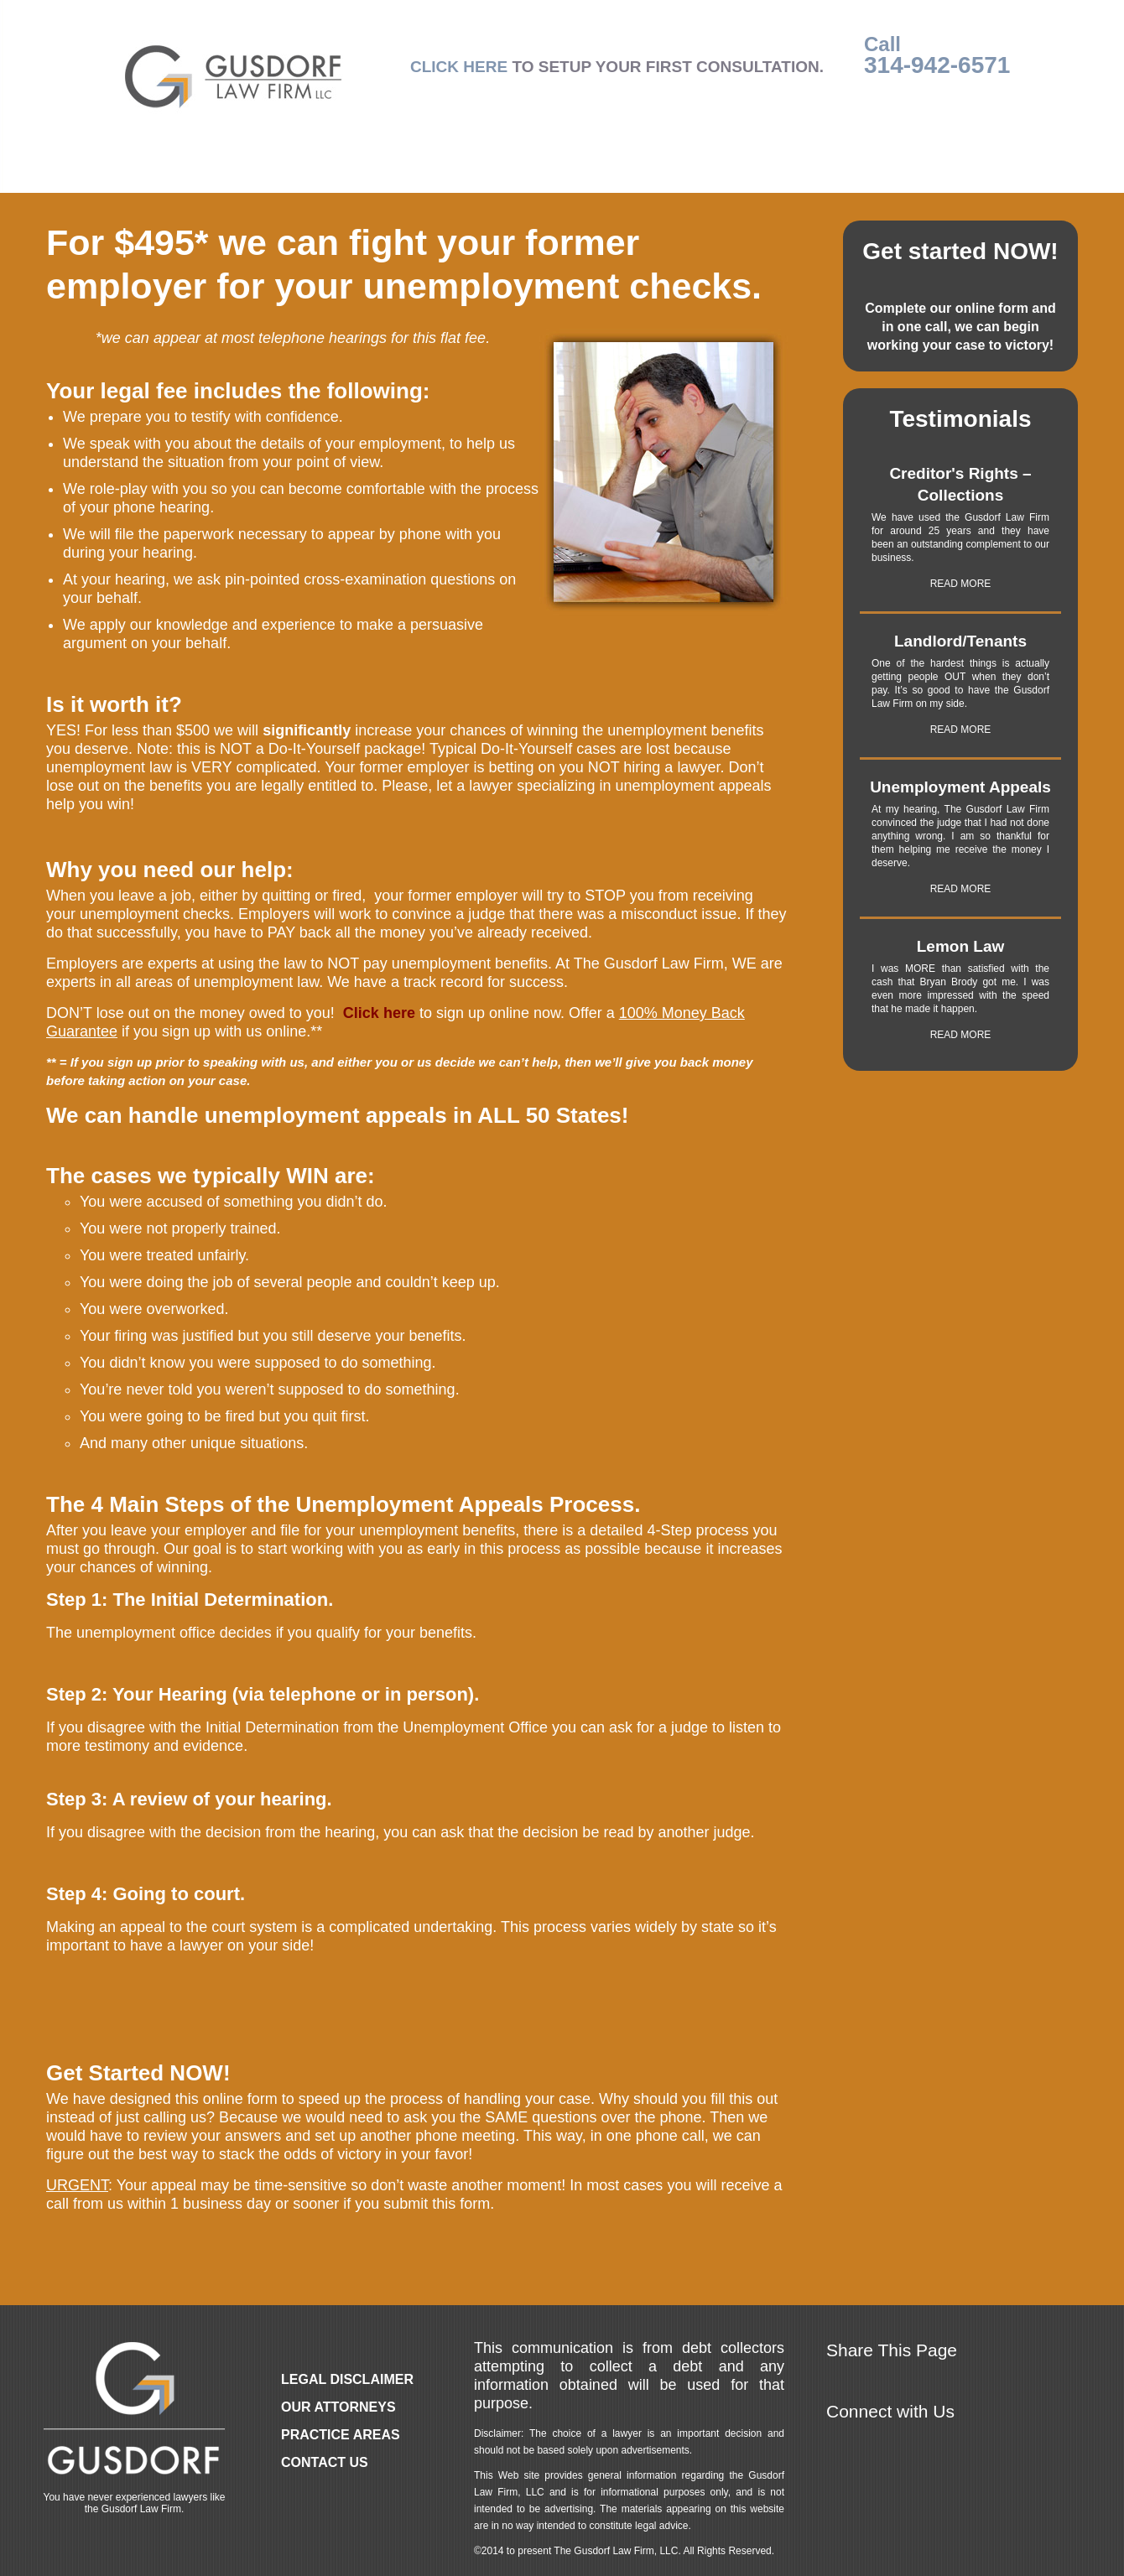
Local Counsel (565, 173)
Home (139, 173)
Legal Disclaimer (347, 2379)
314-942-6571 (937, 65)
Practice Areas (408, 173)
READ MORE (960, 583)
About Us (694, 173)
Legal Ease (807, 173)
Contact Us (929, 173)
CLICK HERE (458, 66)
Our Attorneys (251, 173)
